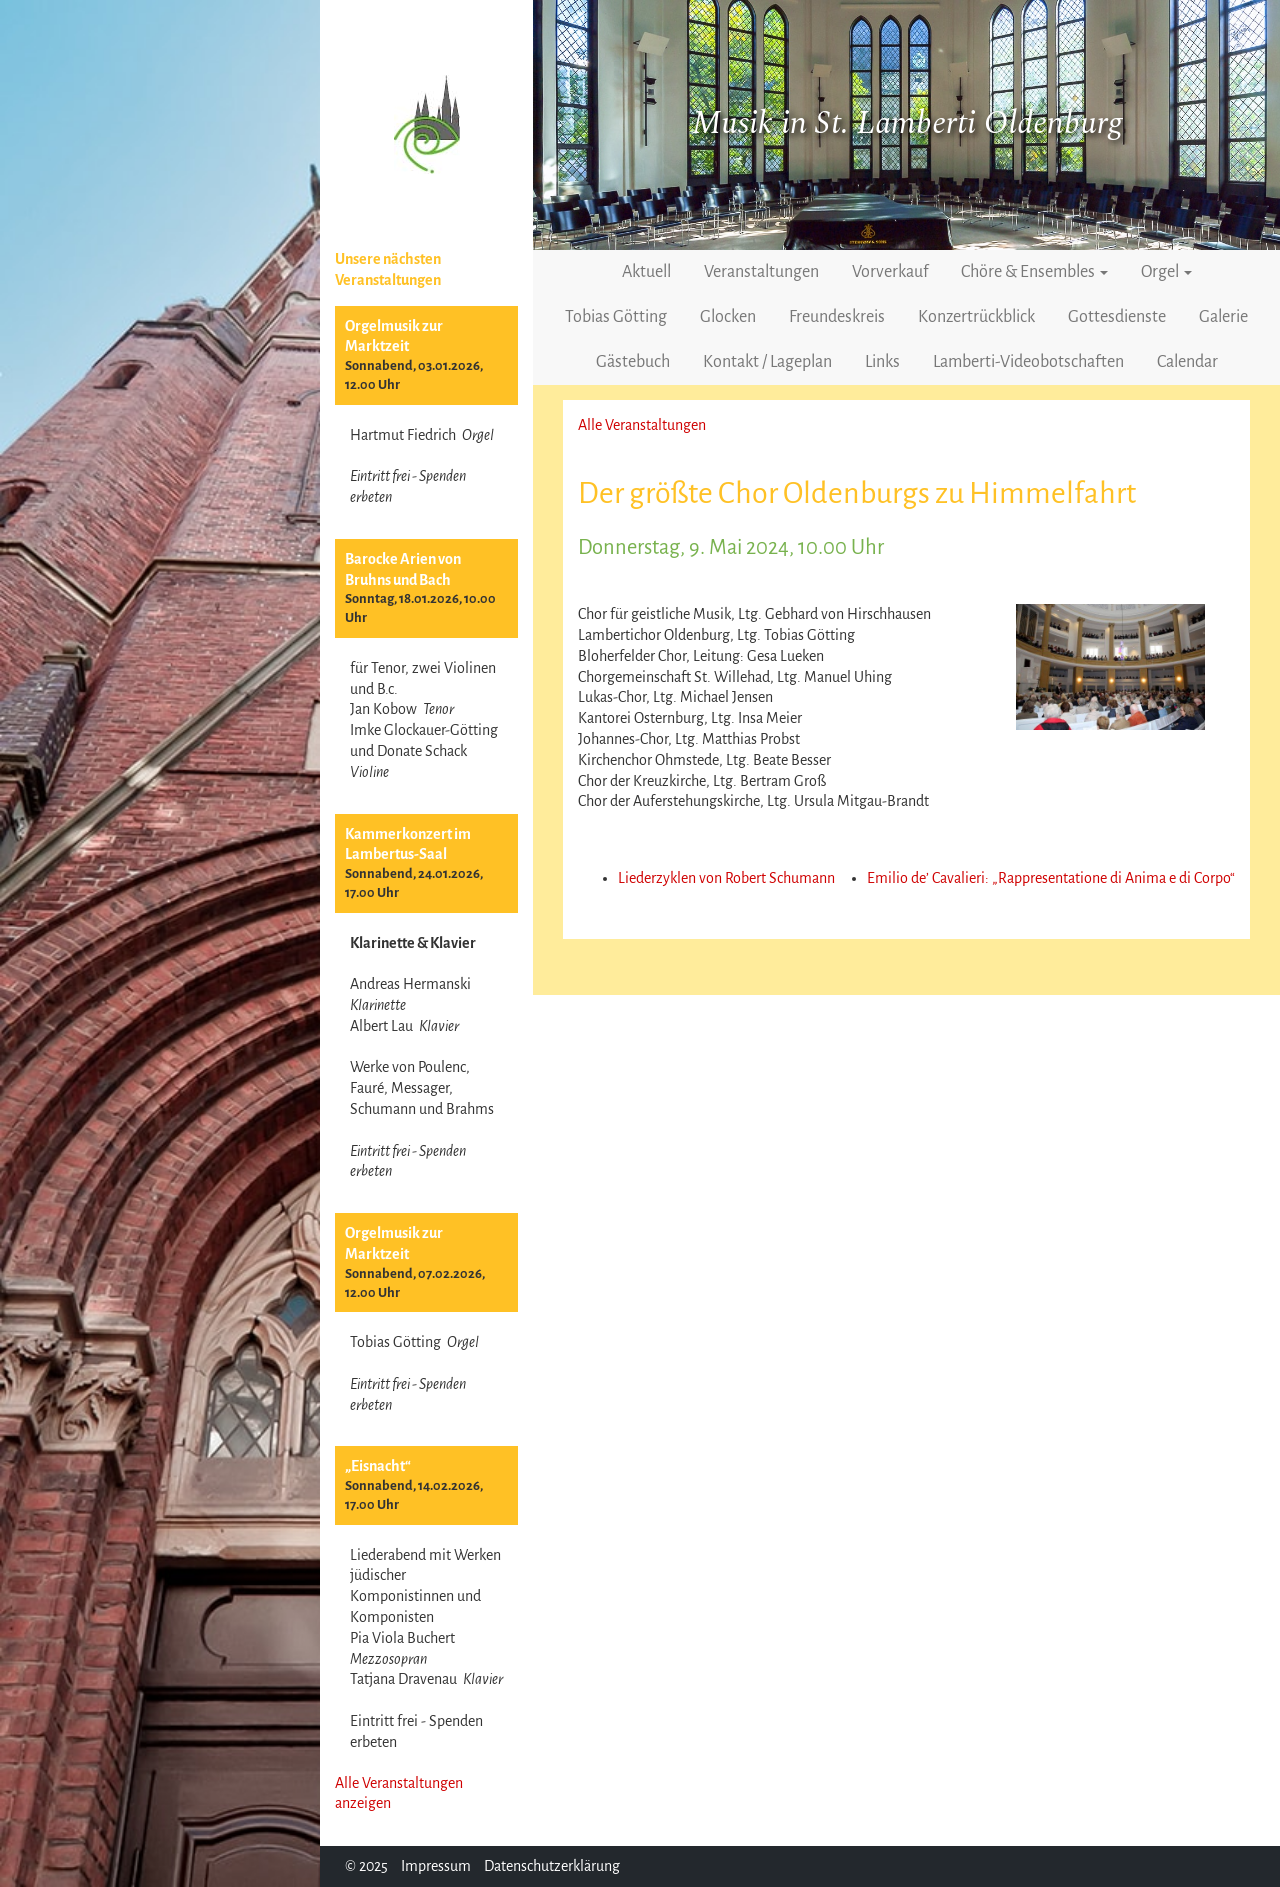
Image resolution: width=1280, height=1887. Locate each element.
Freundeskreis (837, 317)
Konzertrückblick (976, 317)
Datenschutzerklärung (552, 1866)
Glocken (728, 317)
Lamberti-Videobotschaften (1028, 362)
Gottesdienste (1117, 317)
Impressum (436, 1866)
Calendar (1187, 362)
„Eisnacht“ (378, 1466)
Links (882, 362)
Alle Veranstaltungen (642, 425)
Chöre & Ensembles (1034, 272)
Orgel (1166, 272)
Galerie (1223, 317)
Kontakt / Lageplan (767, 362)
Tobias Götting (616, 317)
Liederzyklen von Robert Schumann (726, 878)
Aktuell (646, 272)
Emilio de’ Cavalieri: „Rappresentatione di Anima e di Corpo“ (1051, 878)
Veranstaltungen (761, 272)
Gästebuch (633, 362)
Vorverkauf (890, 272)
